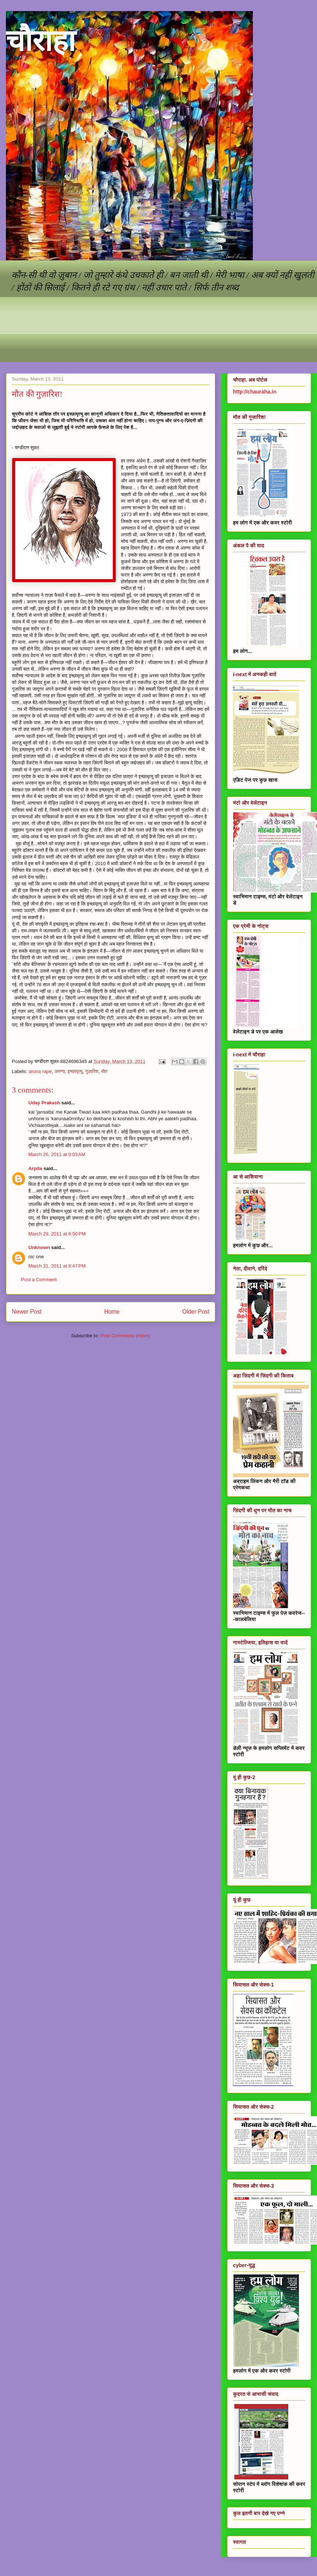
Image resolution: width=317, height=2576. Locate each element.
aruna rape (40, 1071)
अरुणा (60, 1071)
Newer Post (27, 1311)
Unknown (39, 1247)
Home (112, 1311)
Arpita (35, 1168)
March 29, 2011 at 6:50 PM (57, 1234)
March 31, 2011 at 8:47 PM (57, 1266)
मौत (104, 1071)
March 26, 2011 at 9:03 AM (56, 1154)
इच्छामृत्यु (75, 1071)
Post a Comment (39, 1279)
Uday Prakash (44, 1102)
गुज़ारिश (91, 1071)
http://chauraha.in (254, 392)
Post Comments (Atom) (125, 1335)
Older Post (195, 1311)
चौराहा (41, 41)
